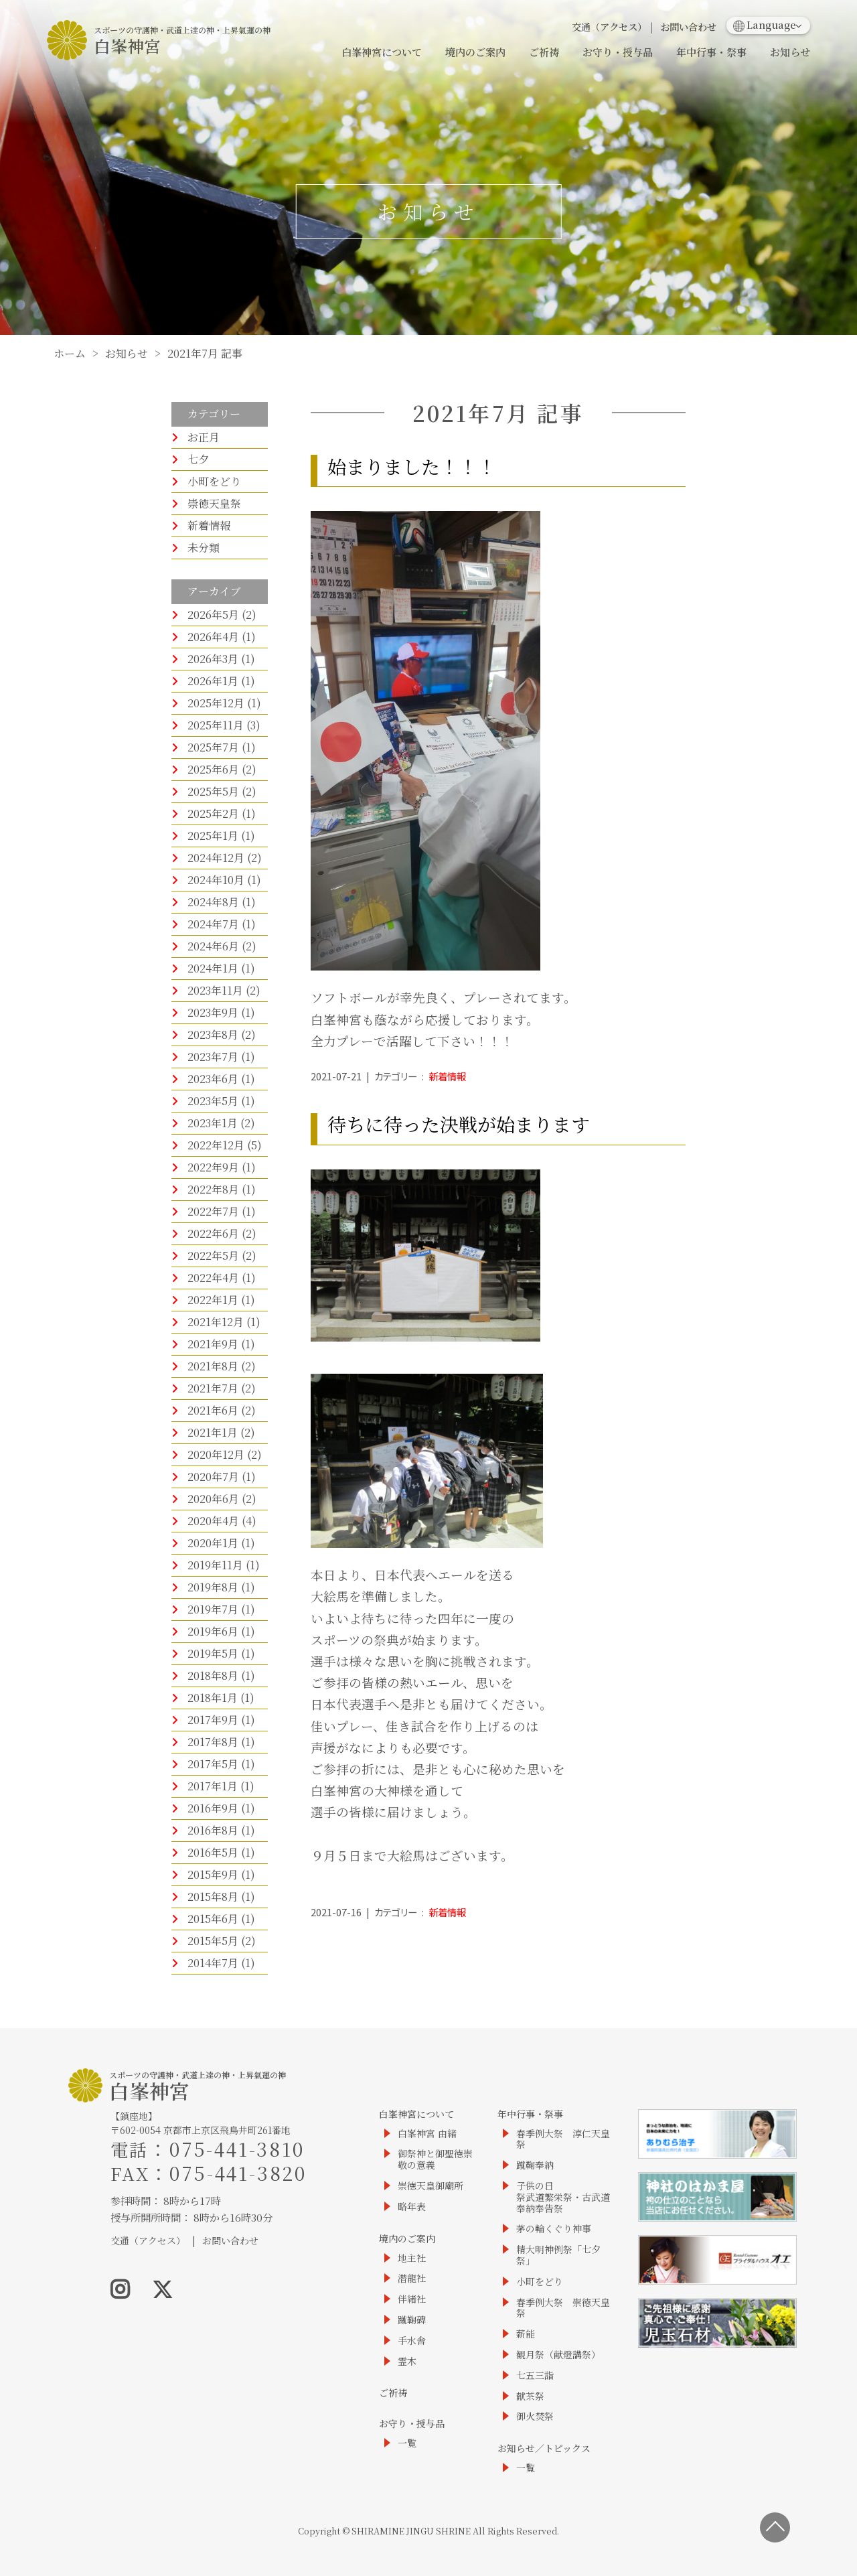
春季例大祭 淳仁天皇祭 (563, 2139)
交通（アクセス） (609, 26)
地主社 (412, 2258)
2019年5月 (212, 1653)
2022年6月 (213, 1233)
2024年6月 (213, 946)
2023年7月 (212, 1056)
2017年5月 (212, 1764)
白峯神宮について (381, 52)
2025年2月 (213, 813)
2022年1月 (212, 1299)
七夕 (198, 459)
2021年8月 (212, 1366)
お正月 (203, 437)
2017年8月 (212, 1741)
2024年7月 (213, 924)
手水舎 (412, 2340)
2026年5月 (213, 614)
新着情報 (208, 525)
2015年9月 (212, 1874)
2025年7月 (213, 747)
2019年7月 (212, 1609)
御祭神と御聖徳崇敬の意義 (435, 2159)
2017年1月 (212, 1786)
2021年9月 (212, 1344)
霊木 (407, 2361)
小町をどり (214, 481)
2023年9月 (212, 1012)
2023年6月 (212, 1078)
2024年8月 (213, 902)
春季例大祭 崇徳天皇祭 (563, 2308)
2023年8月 (212, 1034)
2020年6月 (213, 1498)
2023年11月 (215, 990)
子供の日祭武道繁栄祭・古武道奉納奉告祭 (563, 2197)
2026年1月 (212, 681)
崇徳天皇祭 (214, 503)
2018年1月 (212, 1697)
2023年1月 (212, 1123)
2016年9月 (212, 1808)
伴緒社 (412, 2299)
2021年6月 (212, 1410)
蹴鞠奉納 (535, 2165)
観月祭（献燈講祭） (558, 2354)
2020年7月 (213, 1476)
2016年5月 (212, 1852)
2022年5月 (213, 1255)
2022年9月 (213, 1167)
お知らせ (790, 52)
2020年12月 (215, 1454)
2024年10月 (215, 879)
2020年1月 (212, 1543)
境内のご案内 (475, 52)
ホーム (70, 353)
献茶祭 (530, 2396)
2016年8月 (212, 1830)
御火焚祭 (535, 2416)
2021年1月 (212, 1432)
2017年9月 (212, 1719)
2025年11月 (215, 725)
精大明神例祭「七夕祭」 (558, 2255)
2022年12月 (215, 1145)
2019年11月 (215, 1565)
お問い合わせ (688, 26)
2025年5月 (213, 791)
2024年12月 (215, 857)
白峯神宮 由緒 (427, 2133)
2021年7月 (212, 1388)
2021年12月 (215, 1322)
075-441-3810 (237, 2148)
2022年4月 (213, 1277)
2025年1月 (212, 835)
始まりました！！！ (411, 466)
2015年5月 (212, 1940)
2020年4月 (213, 1520)
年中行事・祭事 (711, 52)
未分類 (203, 547)
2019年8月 (212, 1587)
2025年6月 (213, 769)
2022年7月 (213, 1211)
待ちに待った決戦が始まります (458, 1124)
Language (764, 24)
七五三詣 (535, 2375)
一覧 (407, 2443)
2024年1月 (212, 968)
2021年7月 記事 (204, 353)
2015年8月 (212, 1896)
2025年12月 (215, 703)
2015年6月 (212, 1918)
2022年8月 (213, 1189)
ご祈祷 (544, 52)
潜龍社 (412, 2278)
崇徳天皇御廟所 (430, 2186)
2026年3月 (212, 658)
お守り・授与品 (617, 52)
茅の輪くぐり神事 (553, 2228)
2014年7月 (212, 1963)
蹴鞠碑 (412, 2319)
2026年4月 (213, 636)
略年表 (412, 2206)
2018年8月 (212, 1675)
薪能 (525, 2334)
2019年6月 (212, 1631)
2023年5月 (212, 1100)
